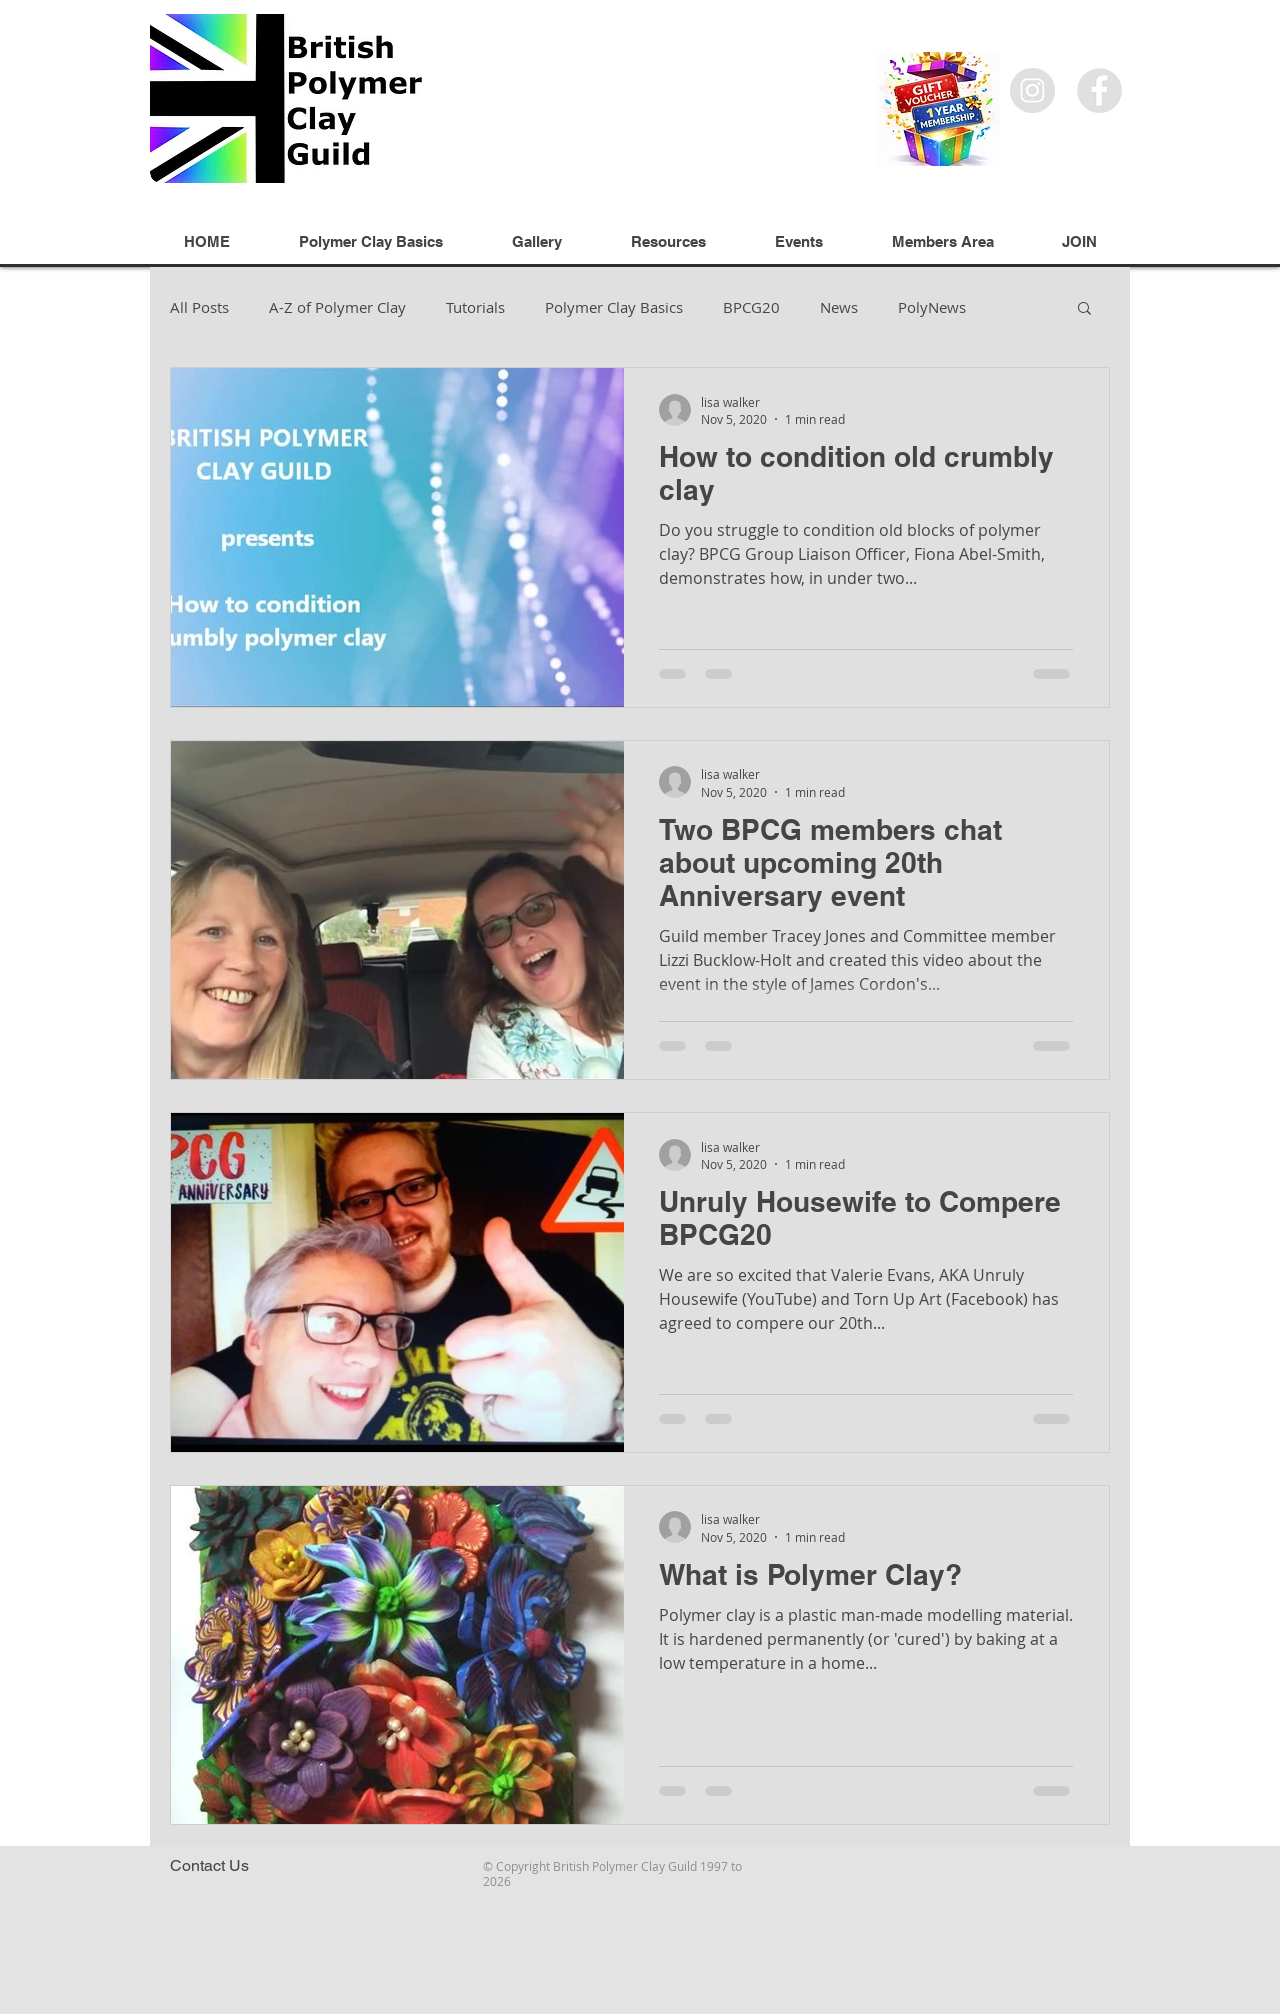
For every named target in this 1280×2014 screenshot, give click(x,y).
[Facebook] (1099, 90)
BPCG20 (751, 307)
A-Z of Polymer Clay (337, 307)
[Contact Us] (209, 1866)
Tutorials (475, 307)
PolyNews (932, 307)
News (839, 307)
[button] (1084, 309)
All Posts (199, 307)
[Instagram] (1032, 90)
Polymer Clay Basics (614, 307)
